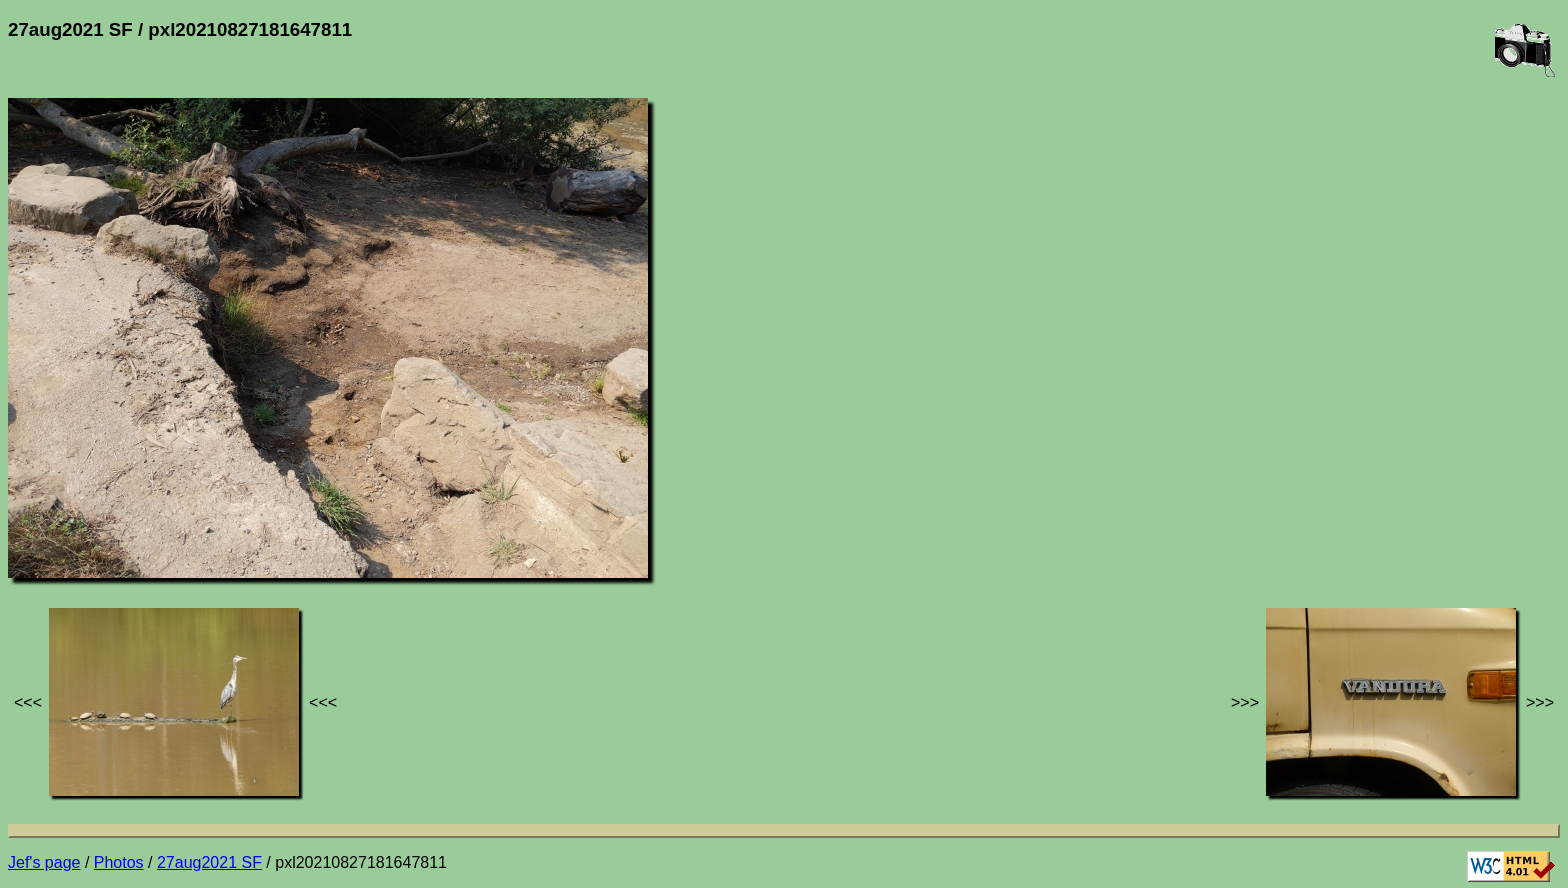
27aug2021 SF (209, 862)
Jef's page (44, 862)
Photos (119, 862)
